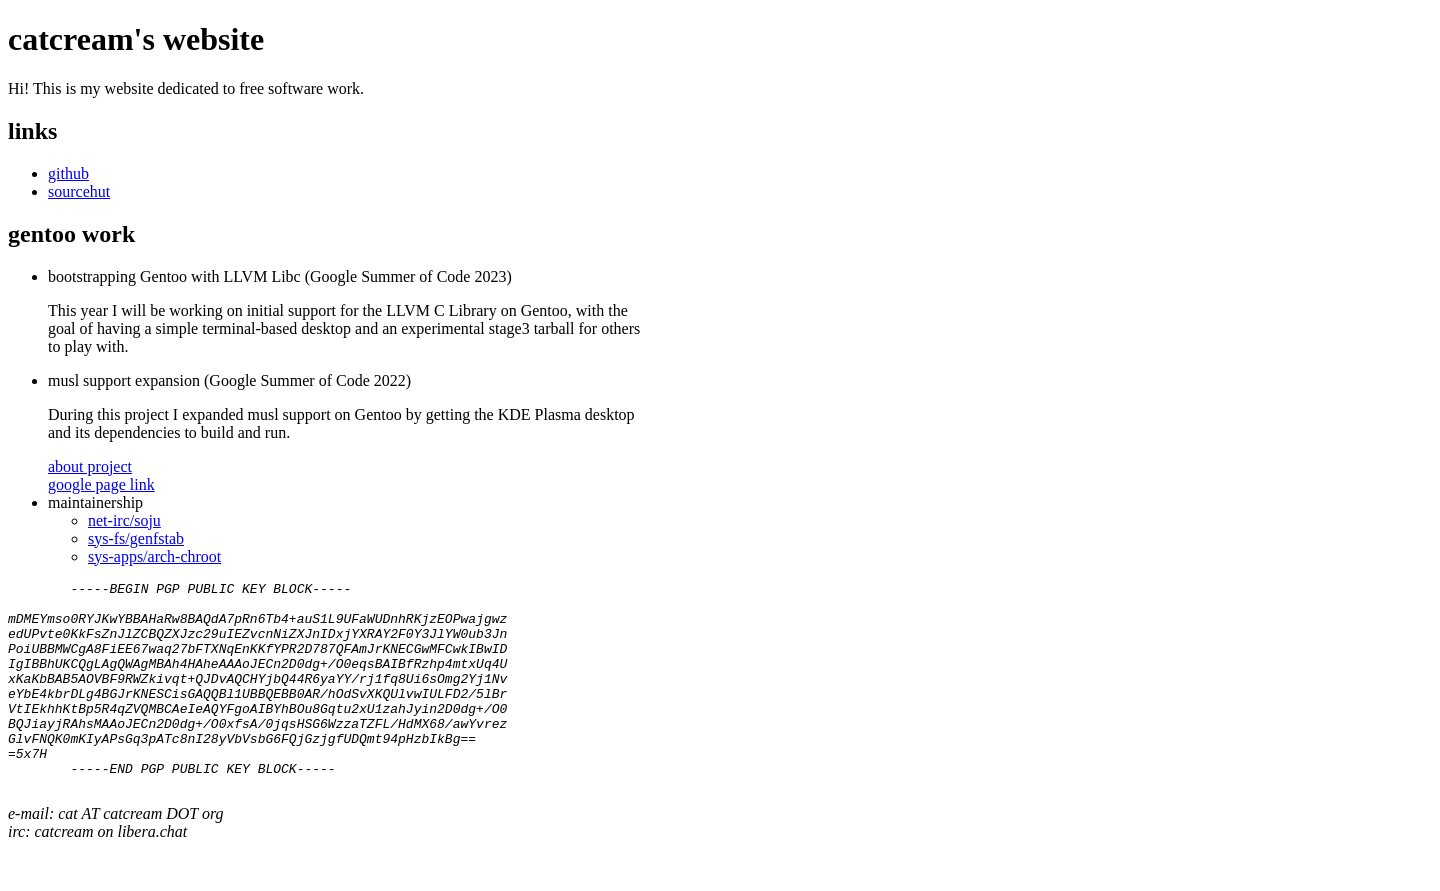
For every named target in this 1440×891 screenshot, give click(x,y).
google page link (101, 484)
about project (90, 466)
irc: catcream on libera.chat (97, 873)
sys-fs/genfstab (136, 538)
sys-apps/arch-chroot (154, 556)
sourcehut (79, 191)
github (68, 173)
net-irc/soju (124, 520)
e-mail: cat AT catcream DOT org (116, 855)
